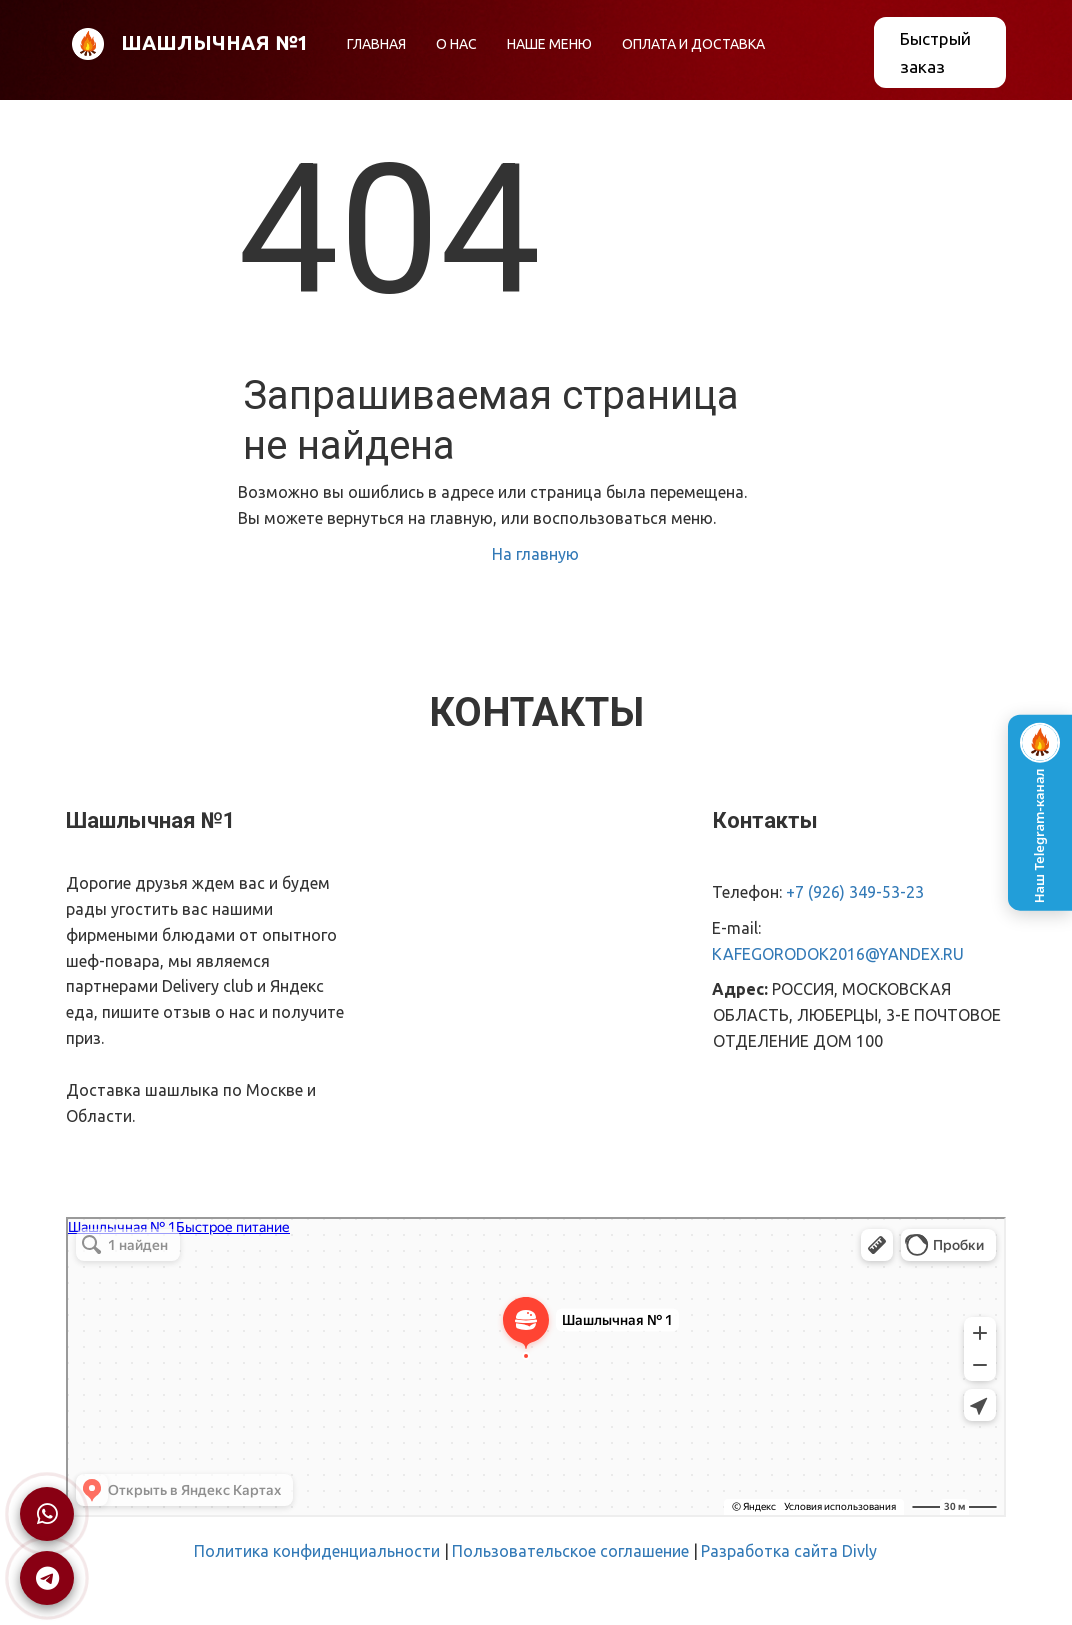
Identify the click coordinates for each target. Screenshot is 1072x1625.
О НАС (456, 44)
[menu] (588, 44)
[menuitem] (376, 44)
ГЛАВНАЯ (376, 44)
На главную (535, 554)
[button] (549, 44)
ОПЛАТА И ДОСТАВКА (693, 44)
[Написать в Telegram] (47, 1578)
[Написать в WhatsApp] (47, 1514)
